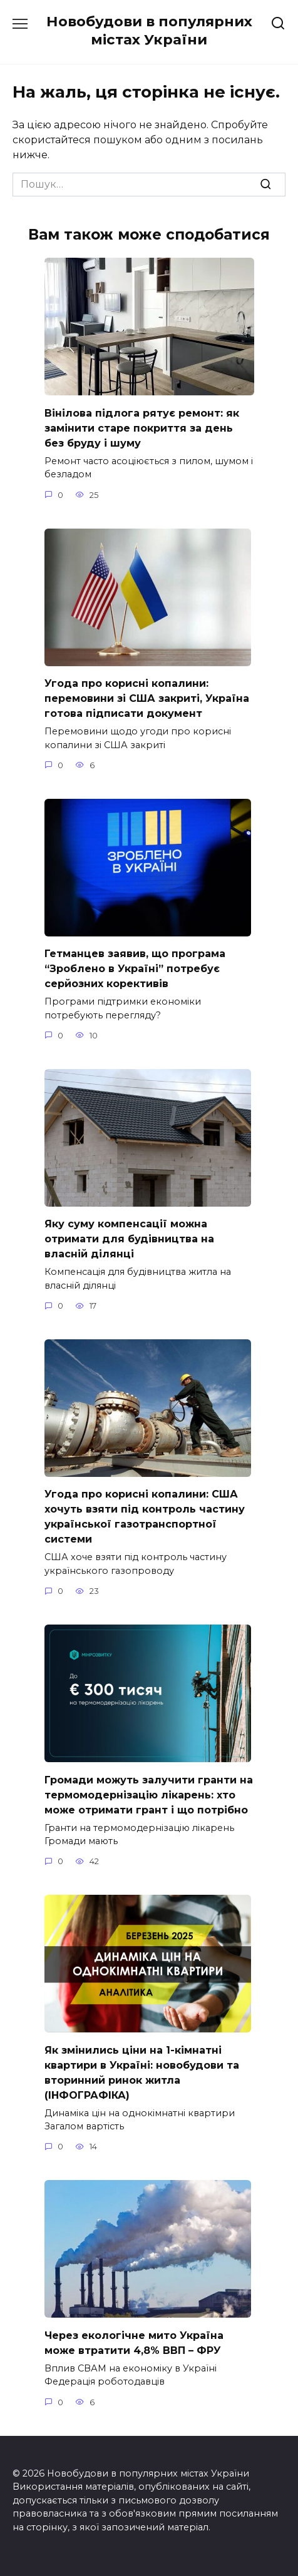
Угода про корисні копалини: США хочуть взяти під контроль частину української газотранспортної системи (144, 1516)
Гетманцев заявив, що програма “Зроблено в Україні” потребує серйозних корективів (134, 969)
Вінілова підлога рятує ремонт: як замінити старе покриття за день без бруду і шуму (141, 428)
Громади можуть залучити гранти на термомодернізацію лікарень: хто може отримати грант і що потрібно (148, 1794)
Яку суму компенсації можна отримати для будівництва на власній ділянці (129, 1239)
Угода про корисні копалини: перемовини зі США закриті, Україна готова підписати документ (146, 698)
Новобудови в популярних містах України (149, 30)
